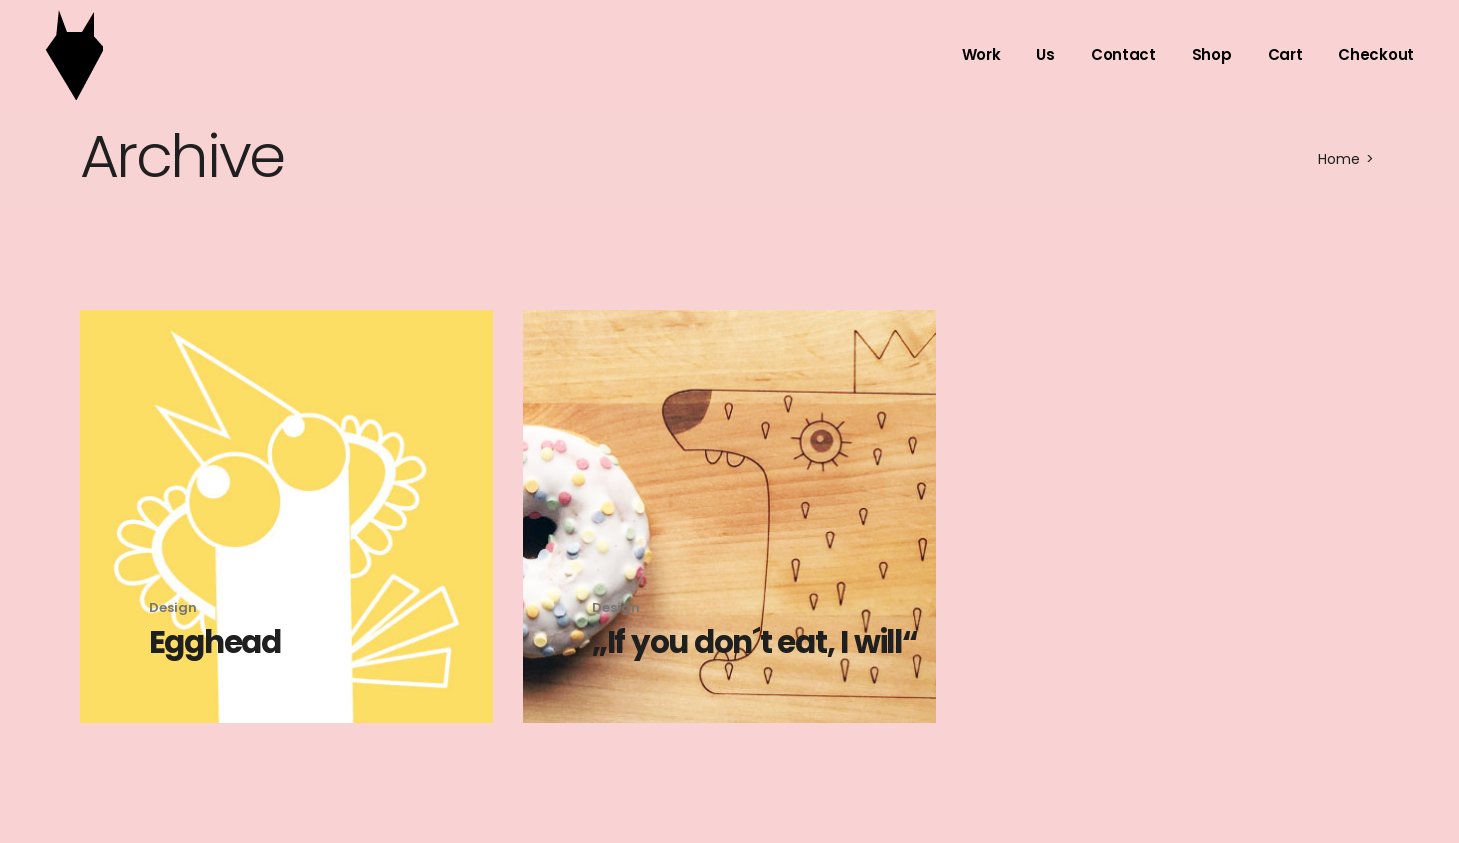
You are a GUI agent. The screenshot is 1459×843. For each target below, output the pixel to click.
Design (173, 607)
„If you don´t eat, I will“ (755, 642)
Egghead (215, 642)
